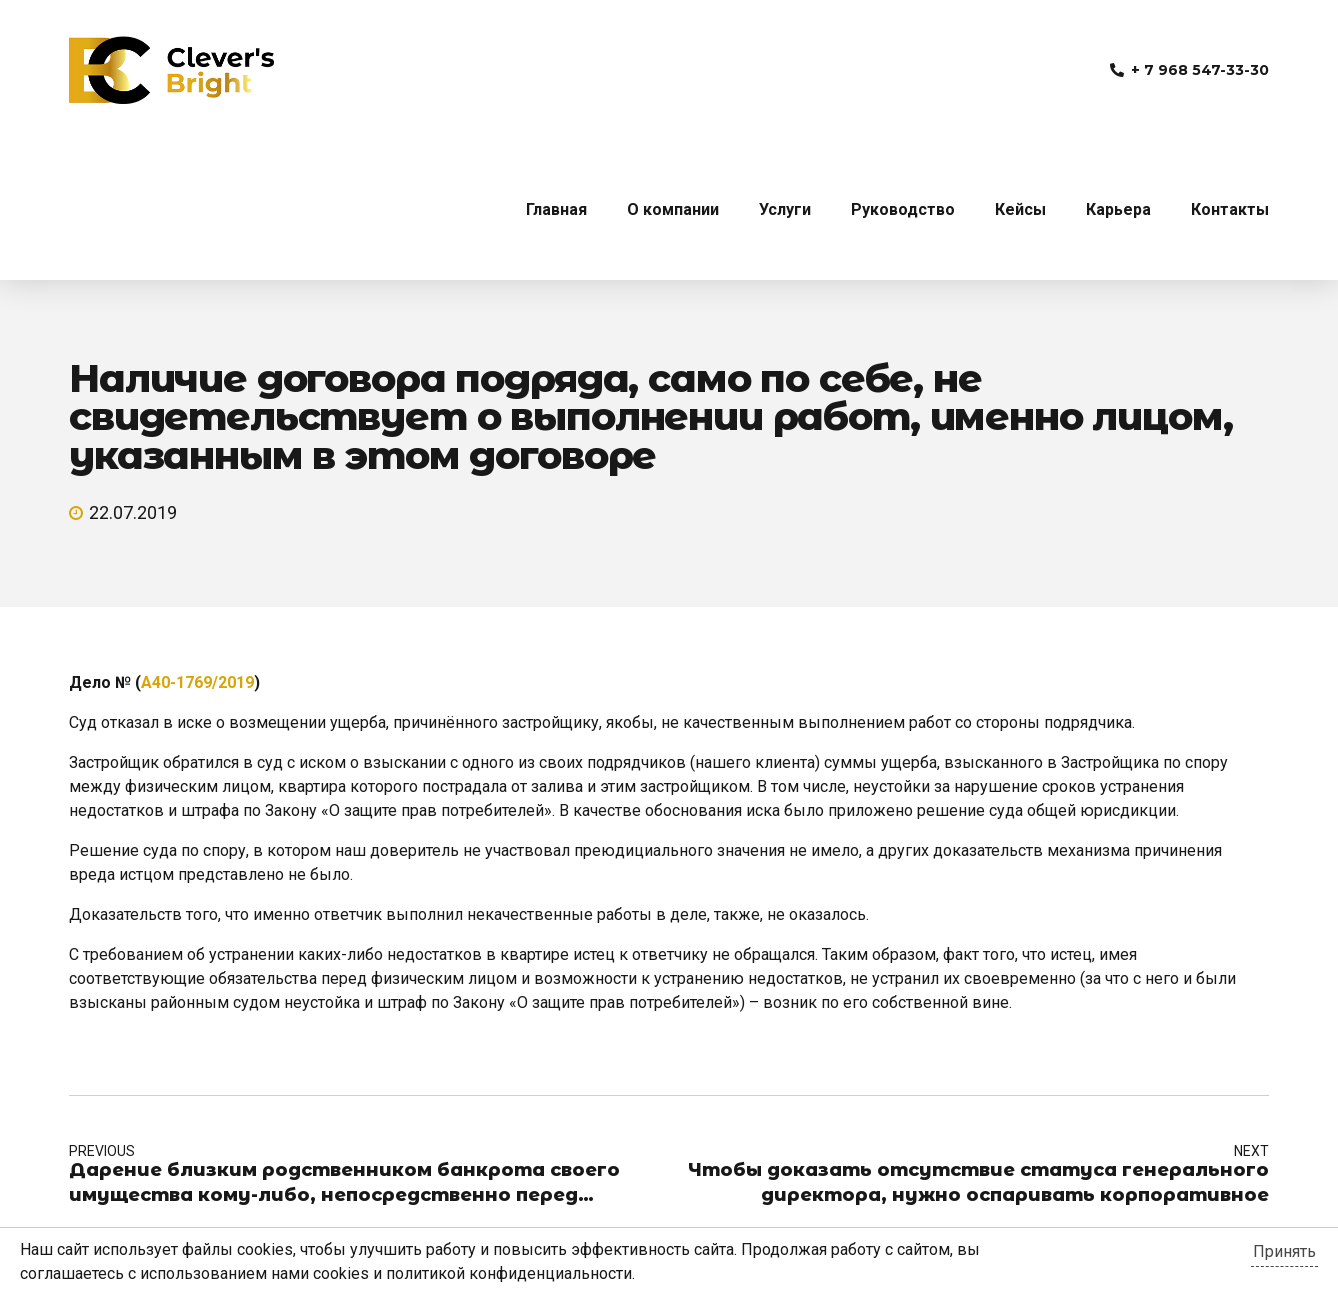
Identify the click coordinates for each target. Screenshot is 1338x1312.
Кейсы (1020, 209)
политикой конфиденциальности (509, 1273)
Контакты (1230, 209)
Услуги (785, 209)
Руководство (903, 209)
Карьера (1118, 209)
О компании (673, 209)
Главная (556, 209)
